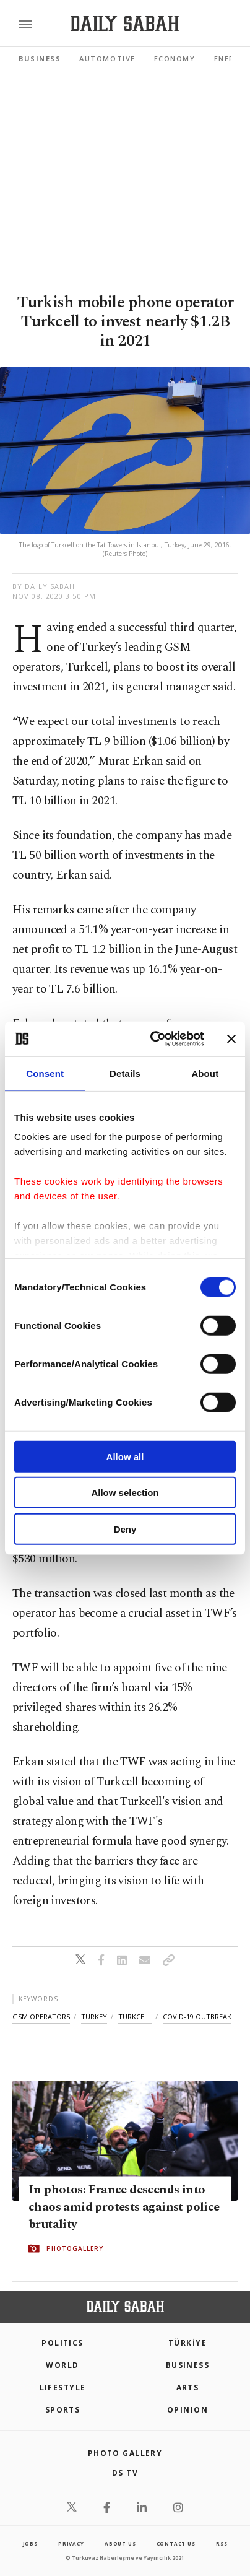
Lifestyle (63, 2387)
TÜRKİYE (187, 2343)
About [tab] (204, 1073)
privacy (71, 2543)
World (62, 2365)
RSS (221, 2543)
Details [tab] (125, 1073)
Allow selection (124, 1492)
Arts (187, 2387)
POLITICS (62, 2343)
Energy (230, 58)
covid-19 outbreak (197, 2016)
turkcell (135, 2016)
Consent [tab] (45, 1073)
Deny (125, 1528)
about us (120, 2543)
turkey (94, 2016)
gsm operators (41, 2016)
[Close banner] (231, 1039)
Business (40, 58)
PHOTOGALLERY (74, 2248)
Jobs (30, 2543)
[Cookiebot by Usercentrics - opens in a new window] (153, 1039)
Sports (62, 2409)
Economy (175, 58)
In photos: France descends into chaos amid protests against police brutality (124, 2207)
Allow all (125, 1456)
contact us (176, 2543)
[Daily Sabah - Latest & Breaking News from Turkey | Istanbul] (125, 24)
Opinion (187, 2409)
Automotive (107, 58)
